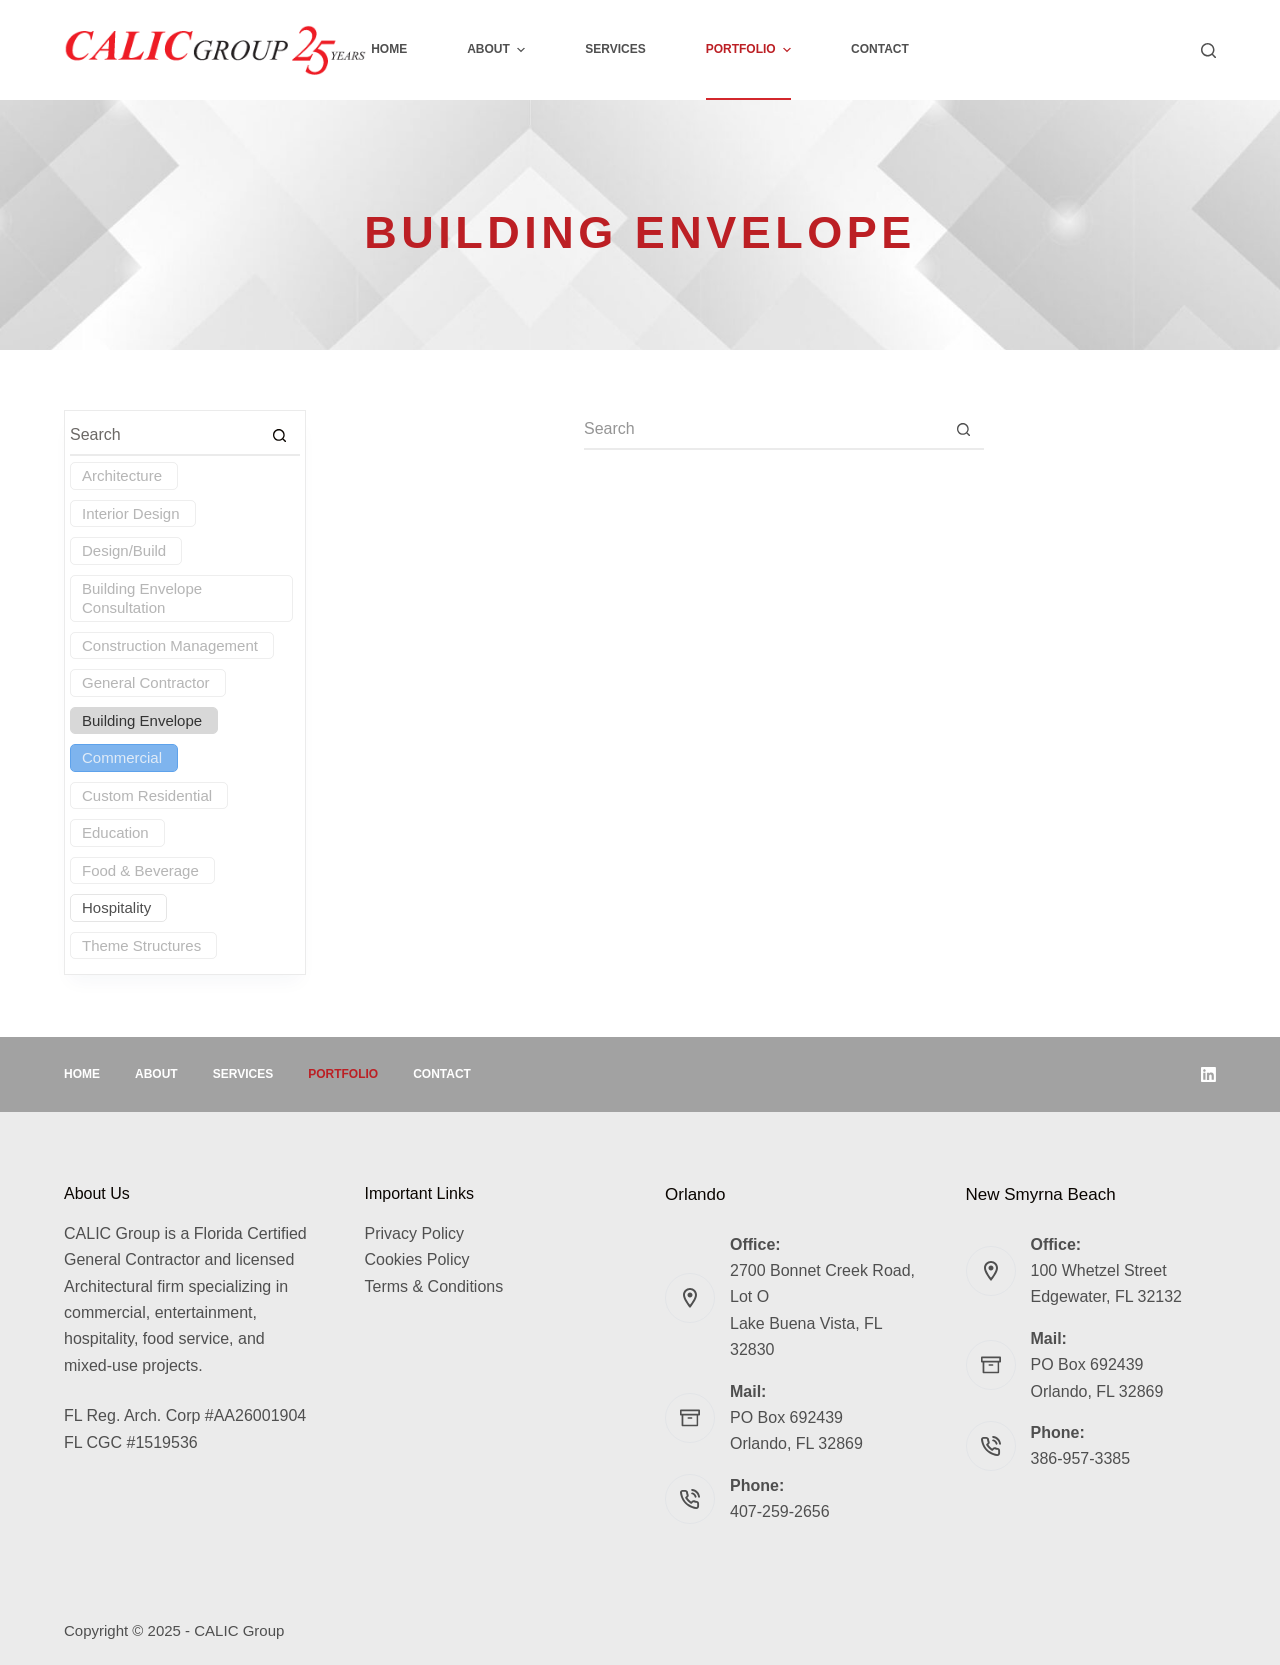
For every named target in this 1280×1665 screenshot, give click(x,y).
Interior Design (131, 513)
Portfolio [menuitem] (751, 50)
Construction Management (170, 645)
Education (115, 832)
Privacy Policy (415, 1233)
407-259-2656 (780, 1511)
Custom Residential (147, 795)
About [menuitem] (498, 50)
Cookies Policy (417, 1259)
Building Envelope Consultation (142, 598)
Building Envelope (142, 720)
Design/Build (124, 550)
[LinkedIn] (1208, 1074)
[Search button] (964, 430)
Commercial (122, 757)
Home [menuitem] (389, 49)
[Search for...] (764, 430)
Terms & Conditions (434, 1286)
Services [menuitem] (615, 49)
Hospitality (116, 907)
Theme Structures (141, 945)
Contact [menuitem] (880, 49)
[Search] (1208, 50)
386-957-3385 (1081, 1458)
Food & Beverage (140, 870)
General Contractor (146, 682)
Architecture (122, 475)
